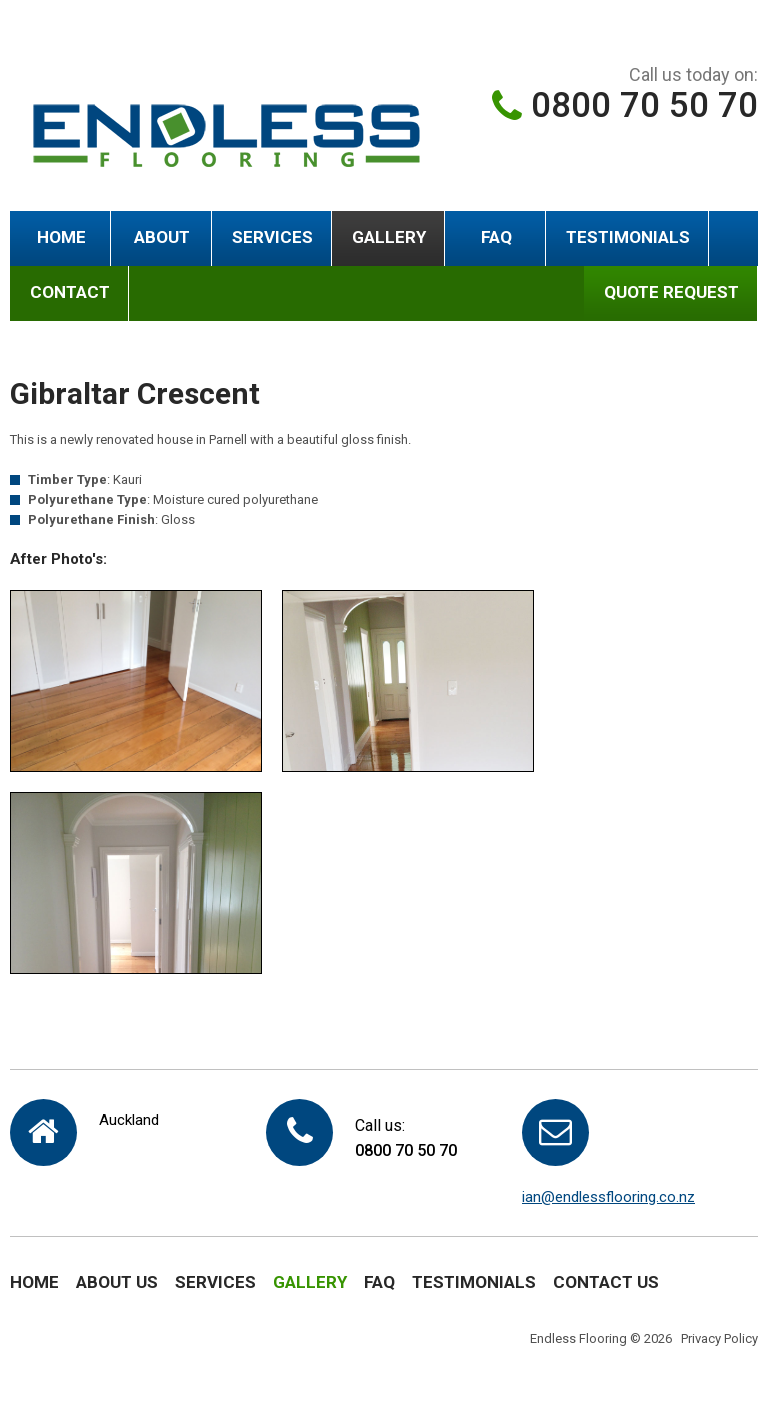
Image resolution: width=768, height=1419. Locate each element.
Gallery (389, 237)
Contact (70, 292)
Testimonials (628, 237)
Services (272, 237)
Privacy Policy (719, 1338)
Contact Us (606, 1282)
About (162, 237)
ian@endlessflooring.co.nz (608, 1197)
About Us (117, 1282)
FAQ (496, 237)
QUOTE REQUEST (671, 292)
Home (61, 237)
